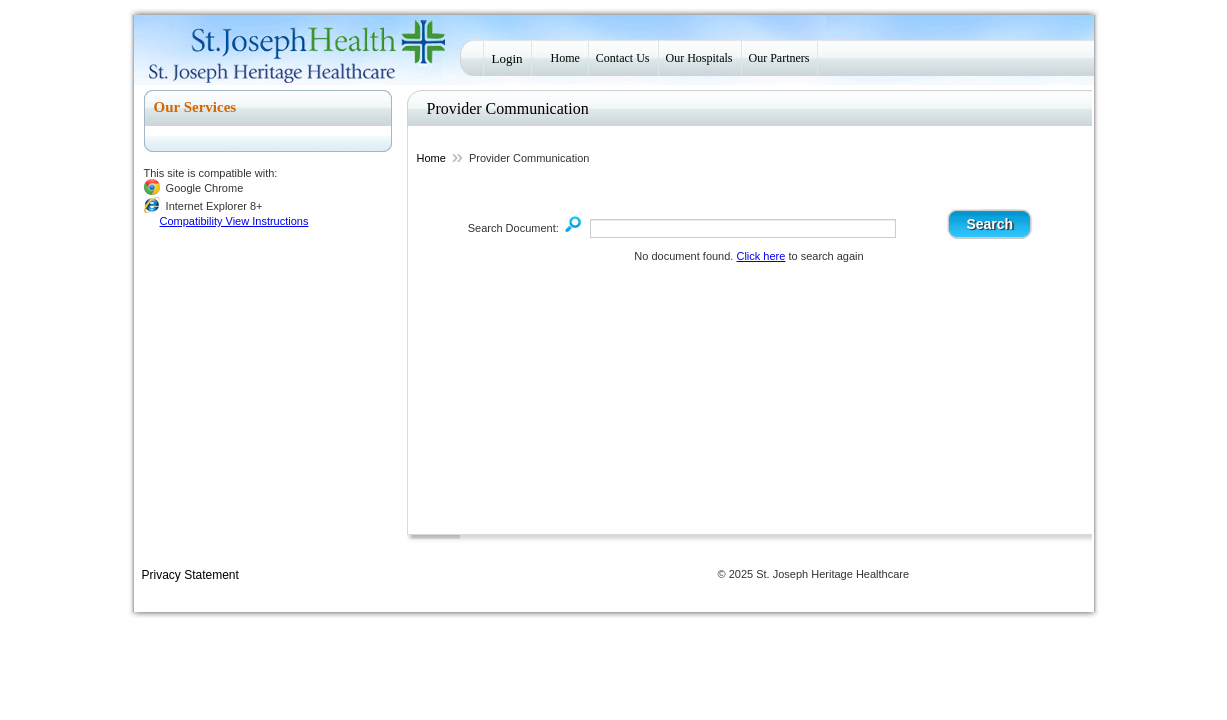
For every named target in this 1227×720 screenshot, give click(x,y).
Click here (760, 256)
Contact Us (623, 58)
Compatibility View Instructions (234, 221)
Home (565, 58)
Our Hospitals (699, 58)
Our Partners (779, 58)
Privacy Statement (190, 575)
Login (507, 58)
